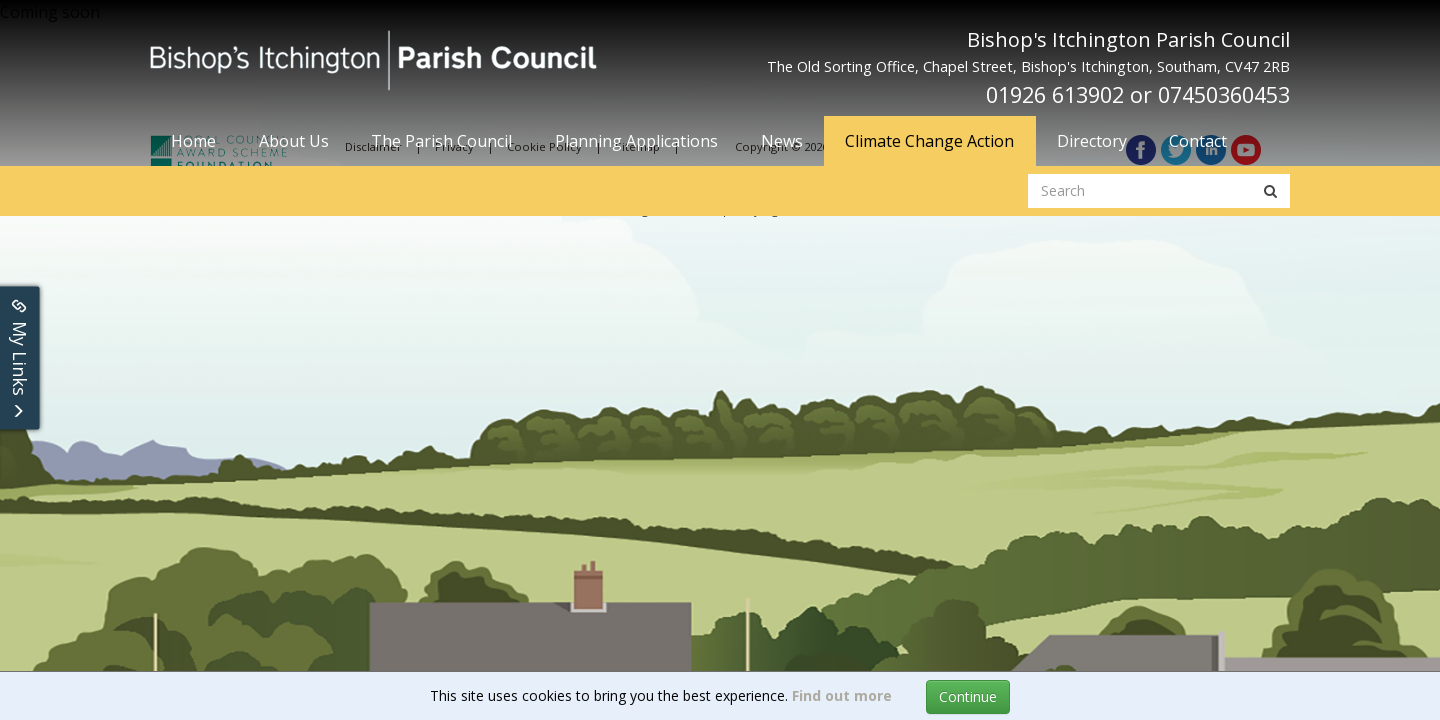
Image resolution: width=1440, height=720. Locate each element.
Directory (1092, 141)
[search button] (1270, 191)
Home (193, 141)
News (782, 141)
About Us (294, 141)
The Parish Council (441, 141)
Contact (1198, 141)
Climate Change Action (929, 141)
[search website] (1140, 191)
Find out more (842, 695)
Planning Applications (636, 141)
